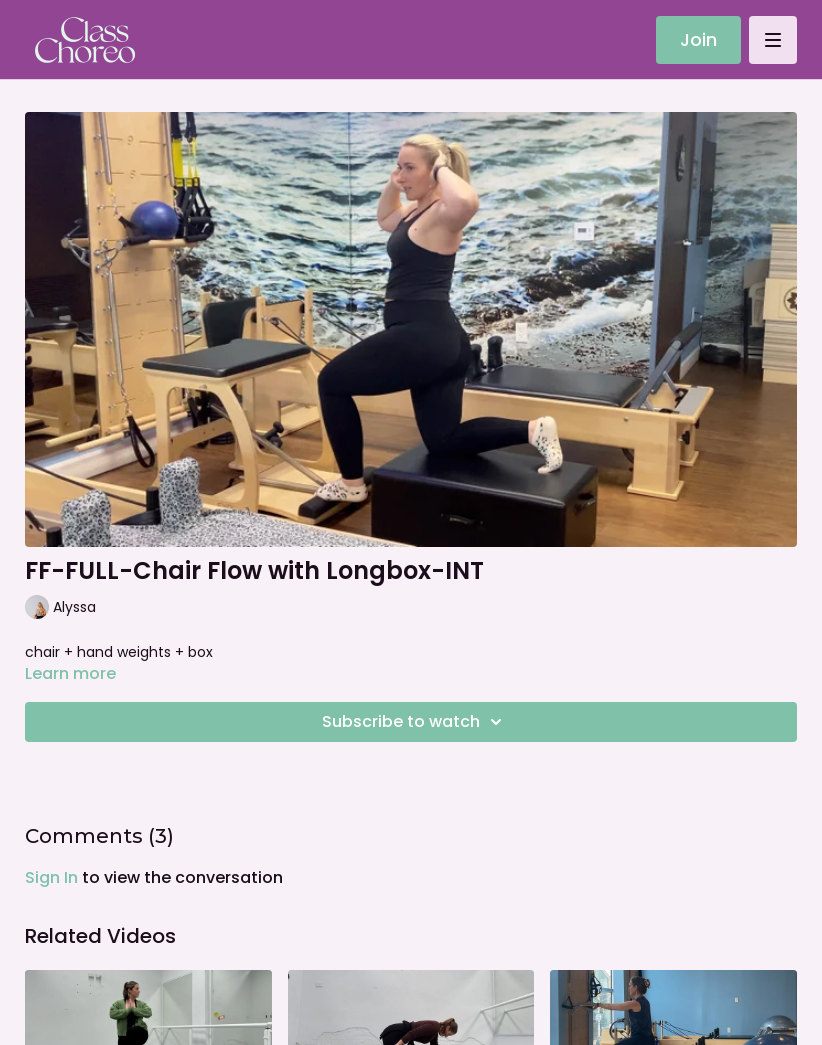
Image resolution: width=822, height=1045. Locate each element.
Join (698, 39)
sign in (51, 877)
